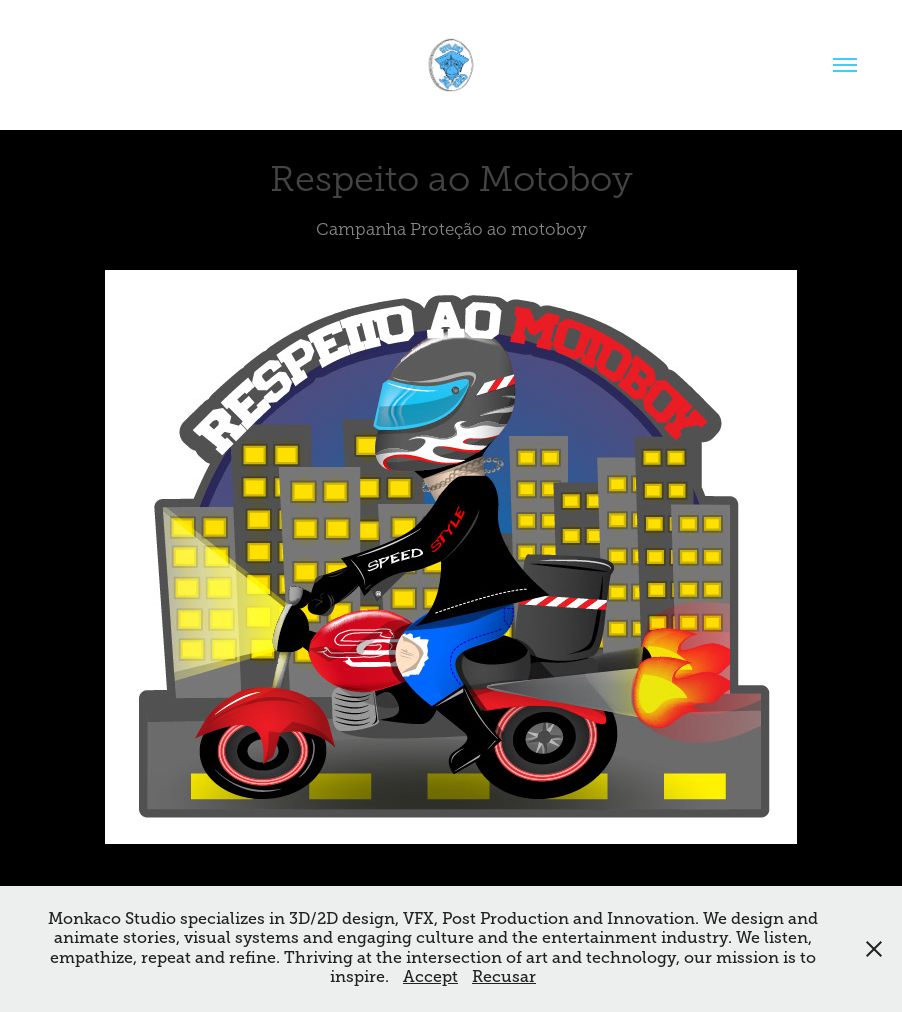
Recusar (504, 977)
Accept (430, 977)
